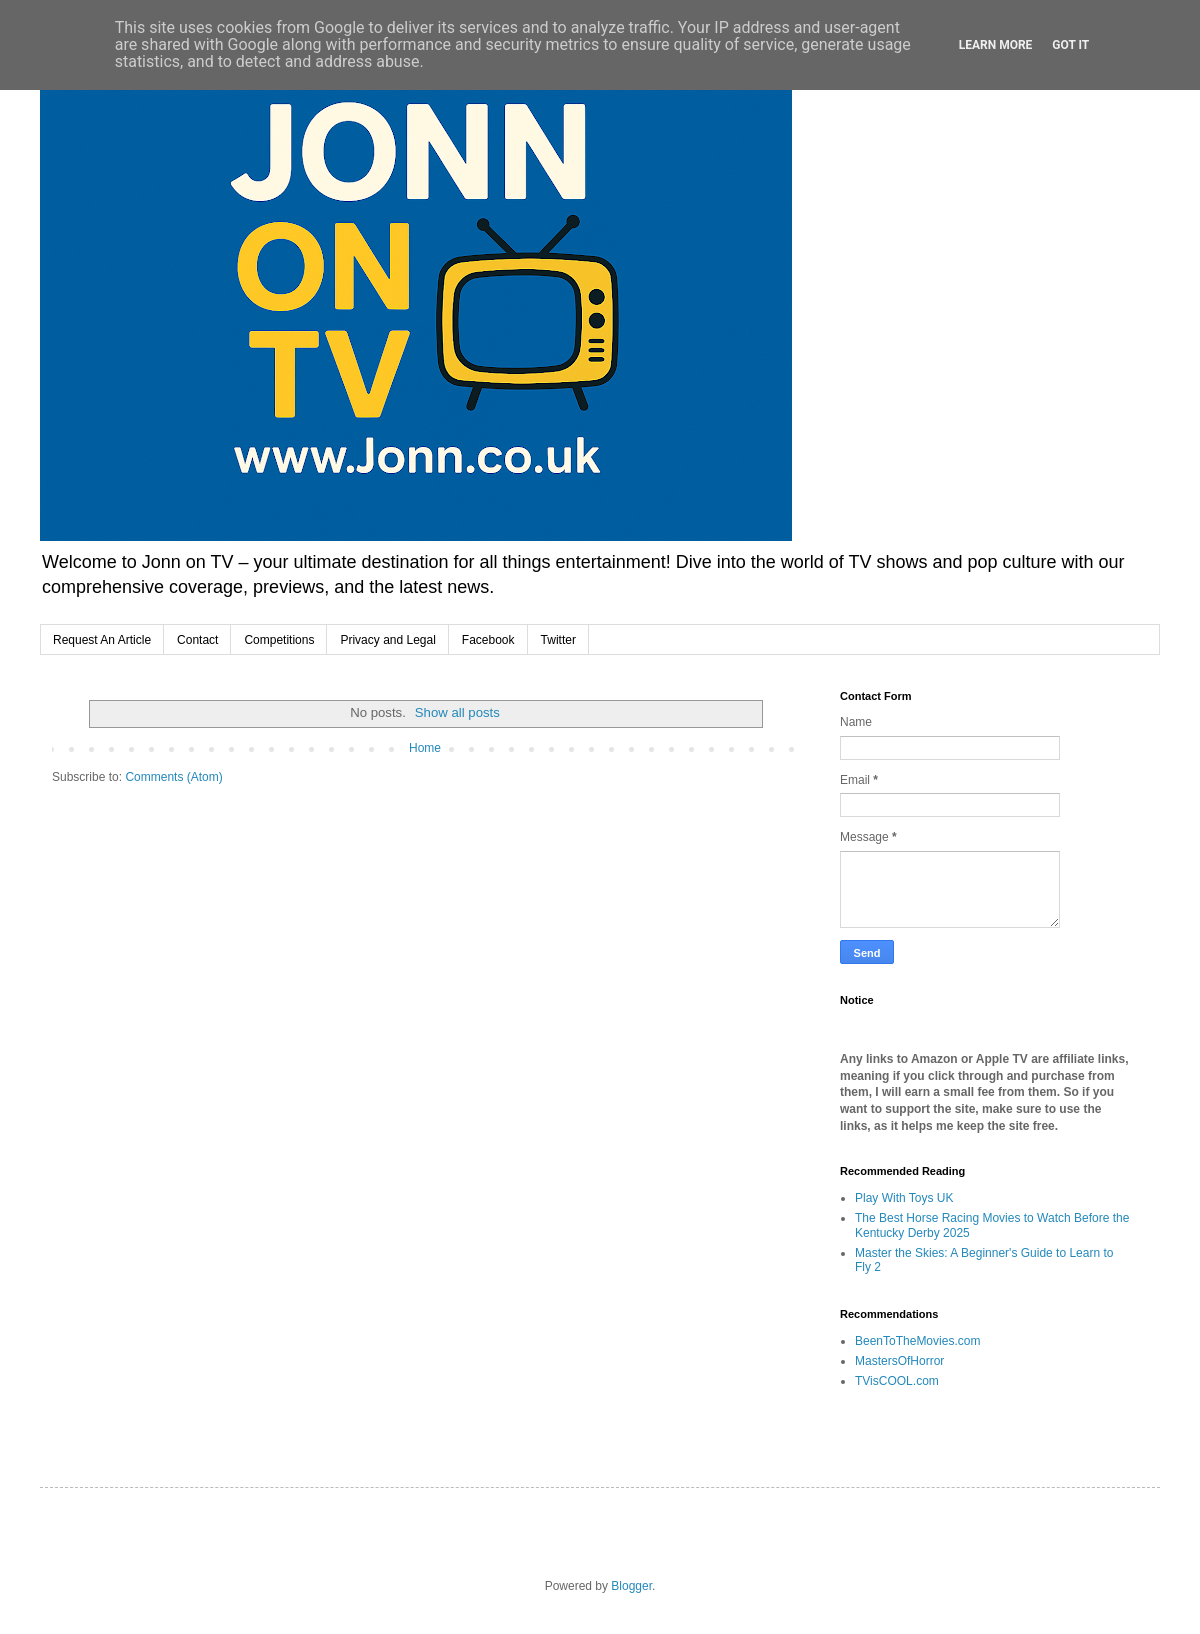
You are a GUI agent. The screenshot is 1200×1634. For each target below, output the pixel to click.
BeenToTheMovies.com (917, 1341)
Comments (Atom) (173, 777)
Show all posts (457, 712)
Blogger (631, 1586)
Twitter (558, 640)
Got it (1070, 45)
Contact (197, 640)
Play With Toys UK (904, 1198)
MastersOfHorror (899, 1361)
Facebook (488, 640)
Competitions (279, 640)
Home (425, 748)
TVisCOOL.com (897, 1381)
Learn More (996, 45)
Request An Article (102, 640)
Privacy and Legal (387, 640)
